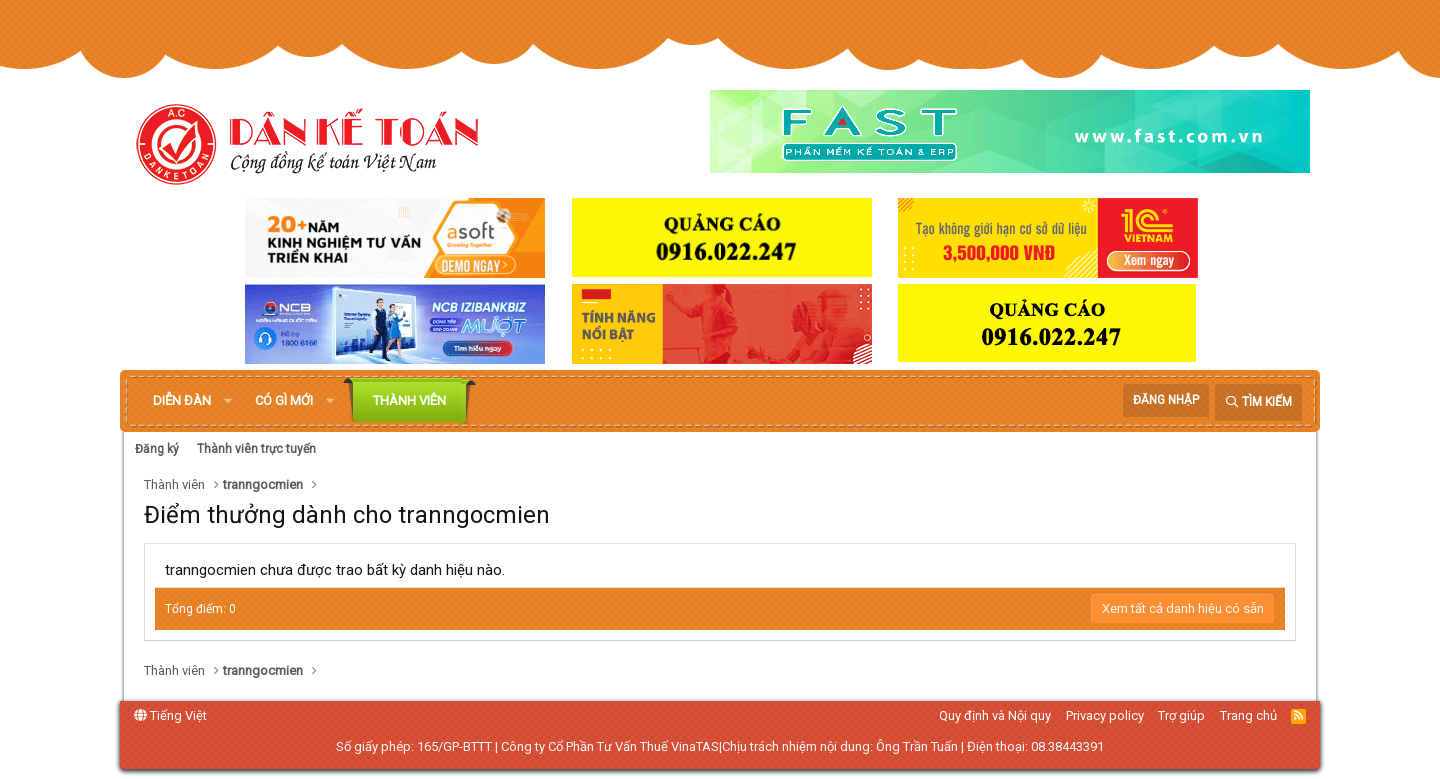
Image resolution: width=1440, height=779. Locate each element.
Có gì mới (284, 400)
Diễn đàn (182, 400)
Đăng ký (157, 449)
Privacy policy (1105, 715)
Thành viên (409, 400)
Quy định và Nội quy (995, 715)
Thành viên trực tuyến (256, 449)
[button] (228, 401)
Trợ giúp (1181, 715)
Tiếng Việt (170, 715)
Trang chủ (1248, 715)
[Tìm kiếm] (1258, 402)
